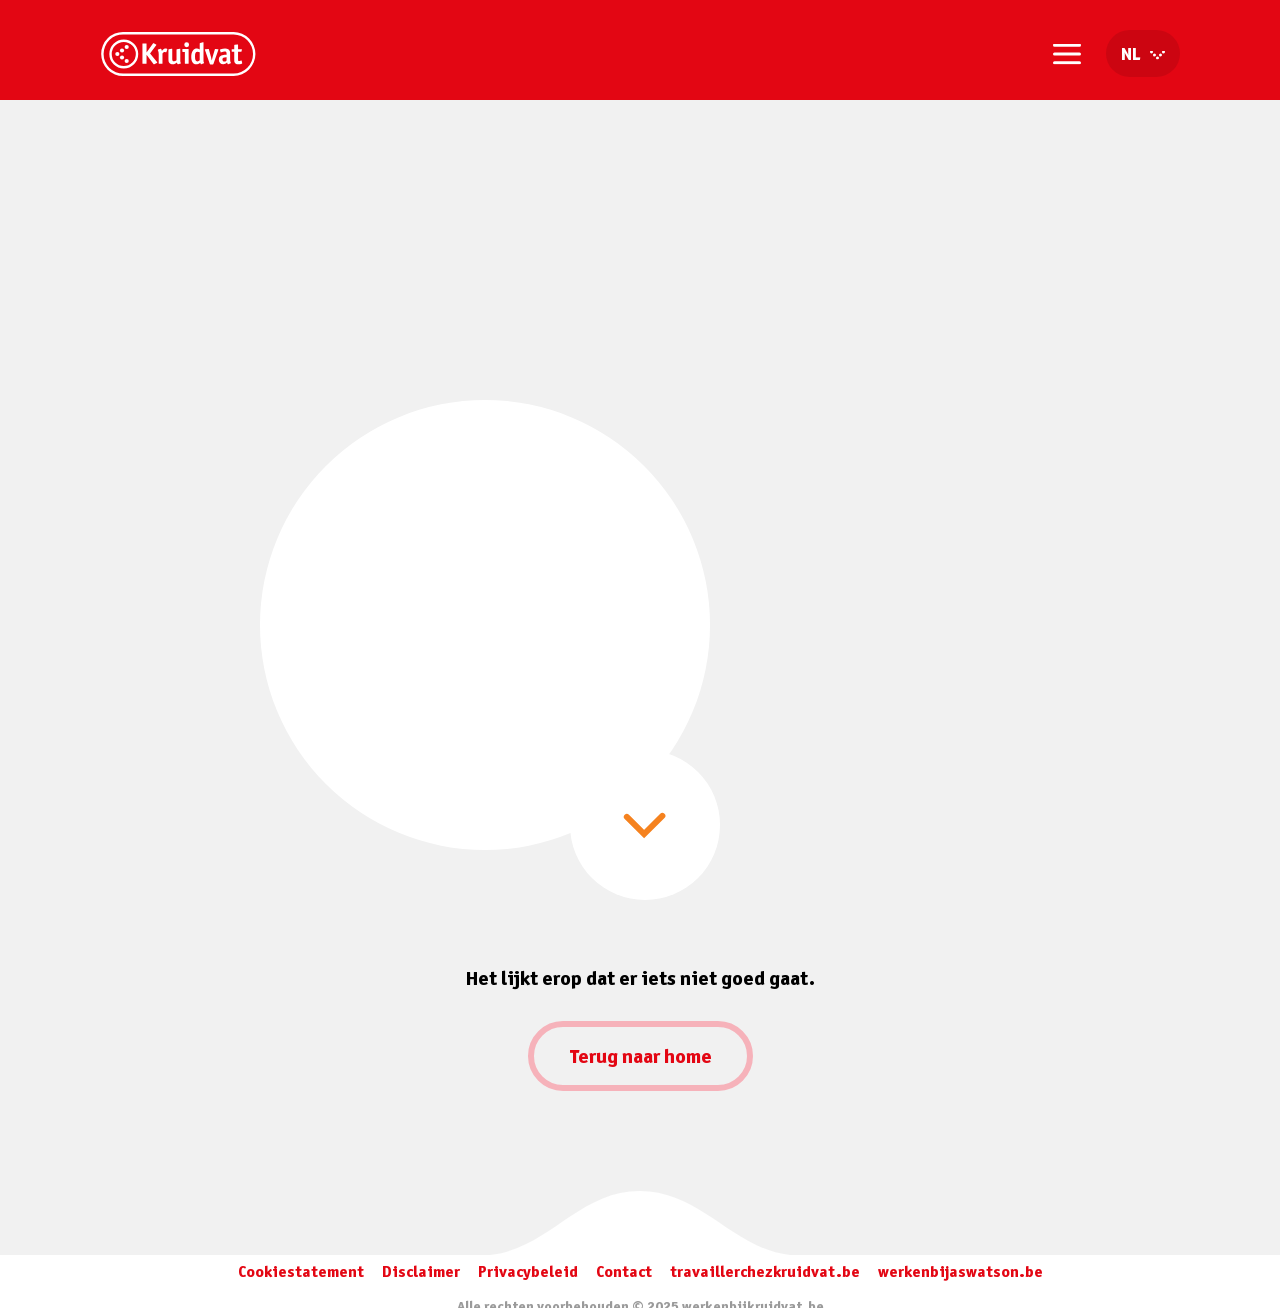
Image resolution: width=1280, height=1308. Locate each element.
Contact (624, 1271)
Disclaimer (421, 1271)
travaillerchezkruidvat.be (765, 1271)
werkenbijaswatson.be (960, 1271)
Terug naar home (640, 1056)
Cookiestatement (301, 1271)
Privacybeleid (528, 1271)
